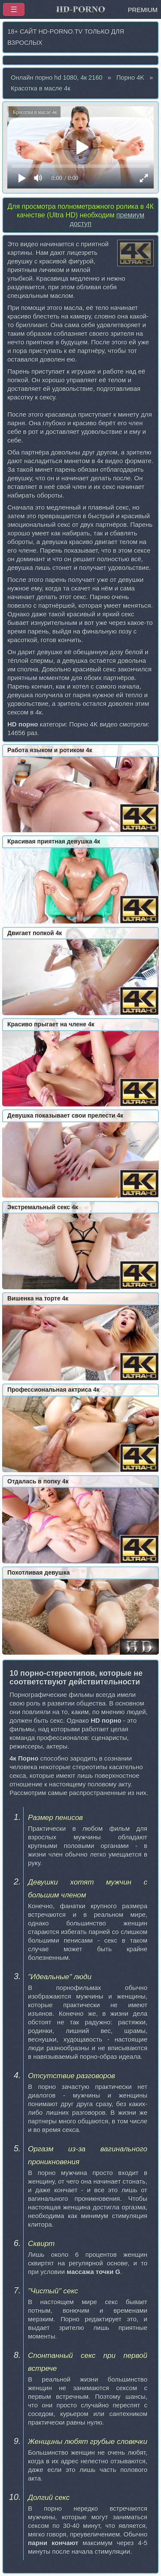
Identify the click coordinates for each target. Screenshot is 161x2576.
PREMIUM (143, 9)
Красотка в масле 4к (40, 88)
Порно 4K (130, 77)
